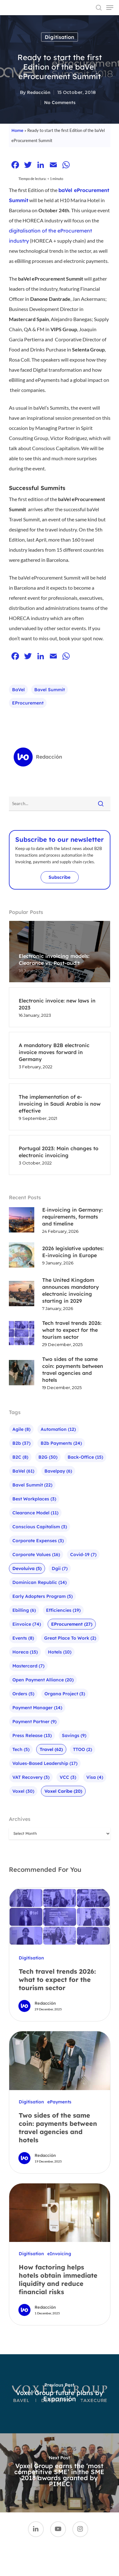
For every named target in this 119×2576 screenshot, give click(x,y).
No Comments (60, 102)
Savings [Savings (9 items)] (74, 1735)
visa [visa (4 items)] (94, 1777)
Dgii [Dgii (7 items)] (60, 1568)
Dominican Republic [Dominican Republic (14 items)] (39, 1582)
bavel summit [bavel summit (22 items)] (32, 1485)
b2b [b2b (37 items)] (21, 1443)
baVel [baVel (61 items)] (23, 1471)
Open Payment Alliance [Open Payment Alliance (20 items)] (43, 1680)
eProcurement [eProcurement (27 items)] (71, 1624)
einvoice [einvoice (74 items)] (26, 1624)
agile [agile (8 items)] (21, 1429)
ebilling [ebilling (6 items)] (24, 1610)
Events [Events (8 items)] (23, 1638)
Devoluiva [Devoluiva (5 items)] (27, 1568)
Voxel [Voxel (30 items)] (23, 1791)
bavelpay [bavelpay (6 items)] (58, 1471)
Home (17, 130)
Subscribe (59, 877)
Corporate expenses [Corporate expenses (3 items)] (38, 1540)
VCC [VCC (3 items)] (68, 1777)
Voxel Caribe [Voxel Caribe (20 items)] (63, 1791)
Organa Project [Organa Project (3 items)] (64, 1694)
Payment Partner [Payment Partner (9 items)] (34, 1721)
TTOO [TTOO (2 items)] (82, 1749)
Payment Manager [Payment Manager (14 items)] (37, 1707)
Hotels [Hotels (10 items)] (59, 1652)
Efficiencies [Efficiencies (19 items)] (63, 1610)
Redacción (38, 92)
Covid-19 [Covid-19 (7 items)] (83, 1554)
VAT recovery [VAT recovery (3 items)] (31, 1777)
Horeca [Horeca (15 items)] (25, 1652)
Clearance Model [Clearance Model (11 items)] (35, 1513)
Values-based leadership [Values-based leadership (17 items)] (44, 1763)
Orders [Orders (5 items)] (23, 1694)
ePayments (59, 2102)
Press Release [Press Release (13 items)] (32, 1735)
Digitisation (59, 37)
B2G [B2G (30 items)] (47, 1457)
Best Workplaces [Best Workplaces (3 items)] (34, 1499)
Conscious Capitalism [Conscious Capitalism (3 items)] (39, 1527)
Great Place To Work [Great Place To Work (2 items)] (70, 1638)
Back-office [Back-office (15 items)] (85, 1457)
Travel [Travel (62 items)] (51, 1749)
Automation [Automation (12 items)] (58, 1429)
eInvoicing (59, 2253)
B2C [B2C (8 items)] (20, 1457)
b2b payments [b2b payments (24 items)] (61, 1443)
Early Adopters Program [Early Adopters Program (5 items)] (42, 1596)
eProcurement (27, 703)
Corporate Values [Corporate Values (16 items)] (36, 1554)
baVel (18, 689)
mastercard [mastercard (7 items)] (28, 1666)
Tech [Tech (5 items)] (21, 1749)
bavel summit (49, 689)
